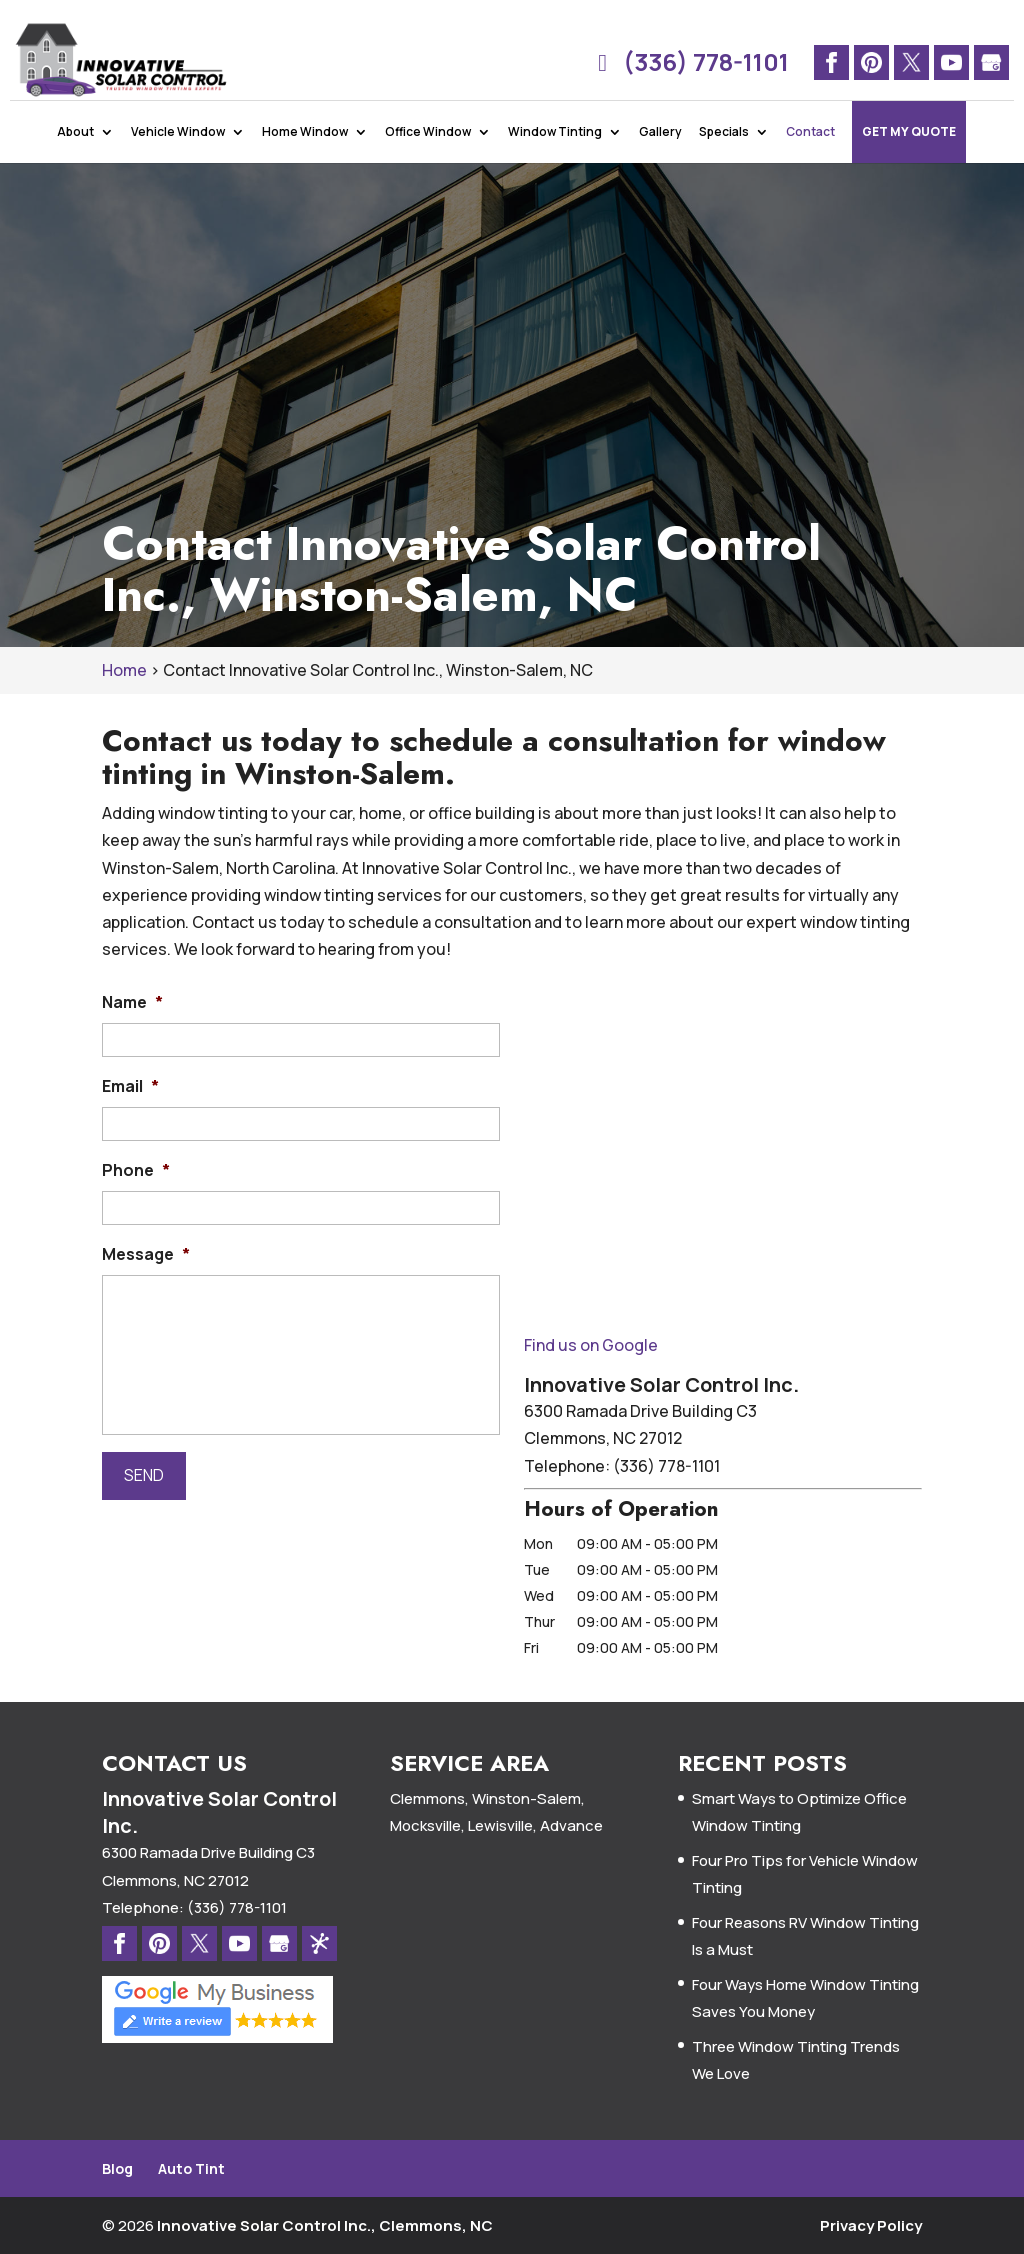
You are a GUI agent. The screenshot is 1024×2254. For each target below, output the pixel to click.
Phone (136, 1170)
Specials (724, 159)
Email (130, 1086)
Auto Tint (191, 2168)
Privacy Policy (871, 2225)
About (75, 159)
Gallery (660, 159)
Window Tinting (555, 159)
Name (132, 1002)
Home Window (305, 159)
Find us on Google (591, 1345)
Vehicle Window (178, 159)
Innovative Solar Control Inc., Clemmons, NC (325, 2225)
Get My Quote (909, 159)
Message (146, 1254)
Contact (810, 159)
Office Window (428, 159)
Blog (117, 2168)
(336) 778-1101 (688, 62)
